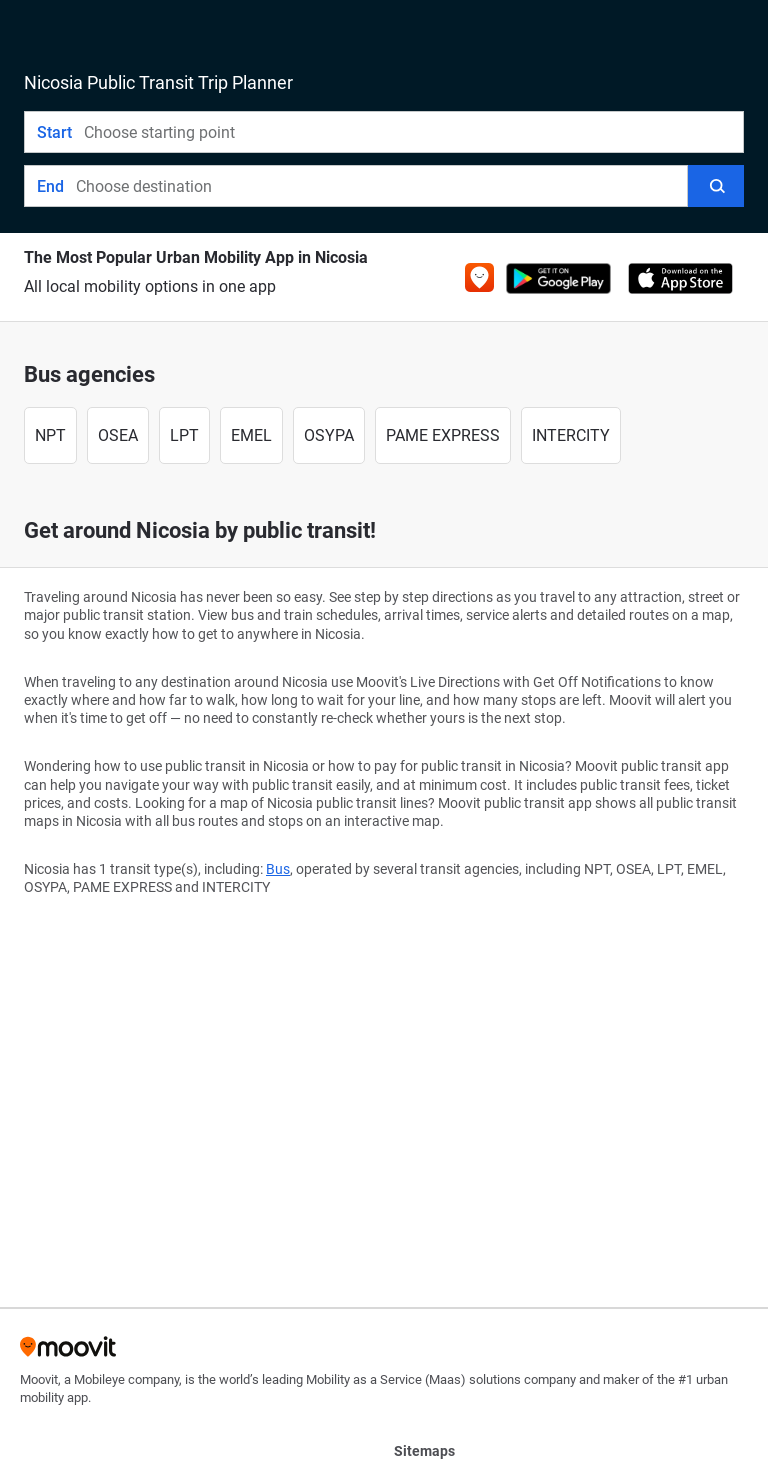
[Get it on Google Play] (558, 278)
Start (54, 132)
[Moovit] (68, 1353)
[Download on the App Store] (680, 278)
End (50, 186)
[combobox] (413, 132)
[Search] (716, 186)
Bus (278, 869)
